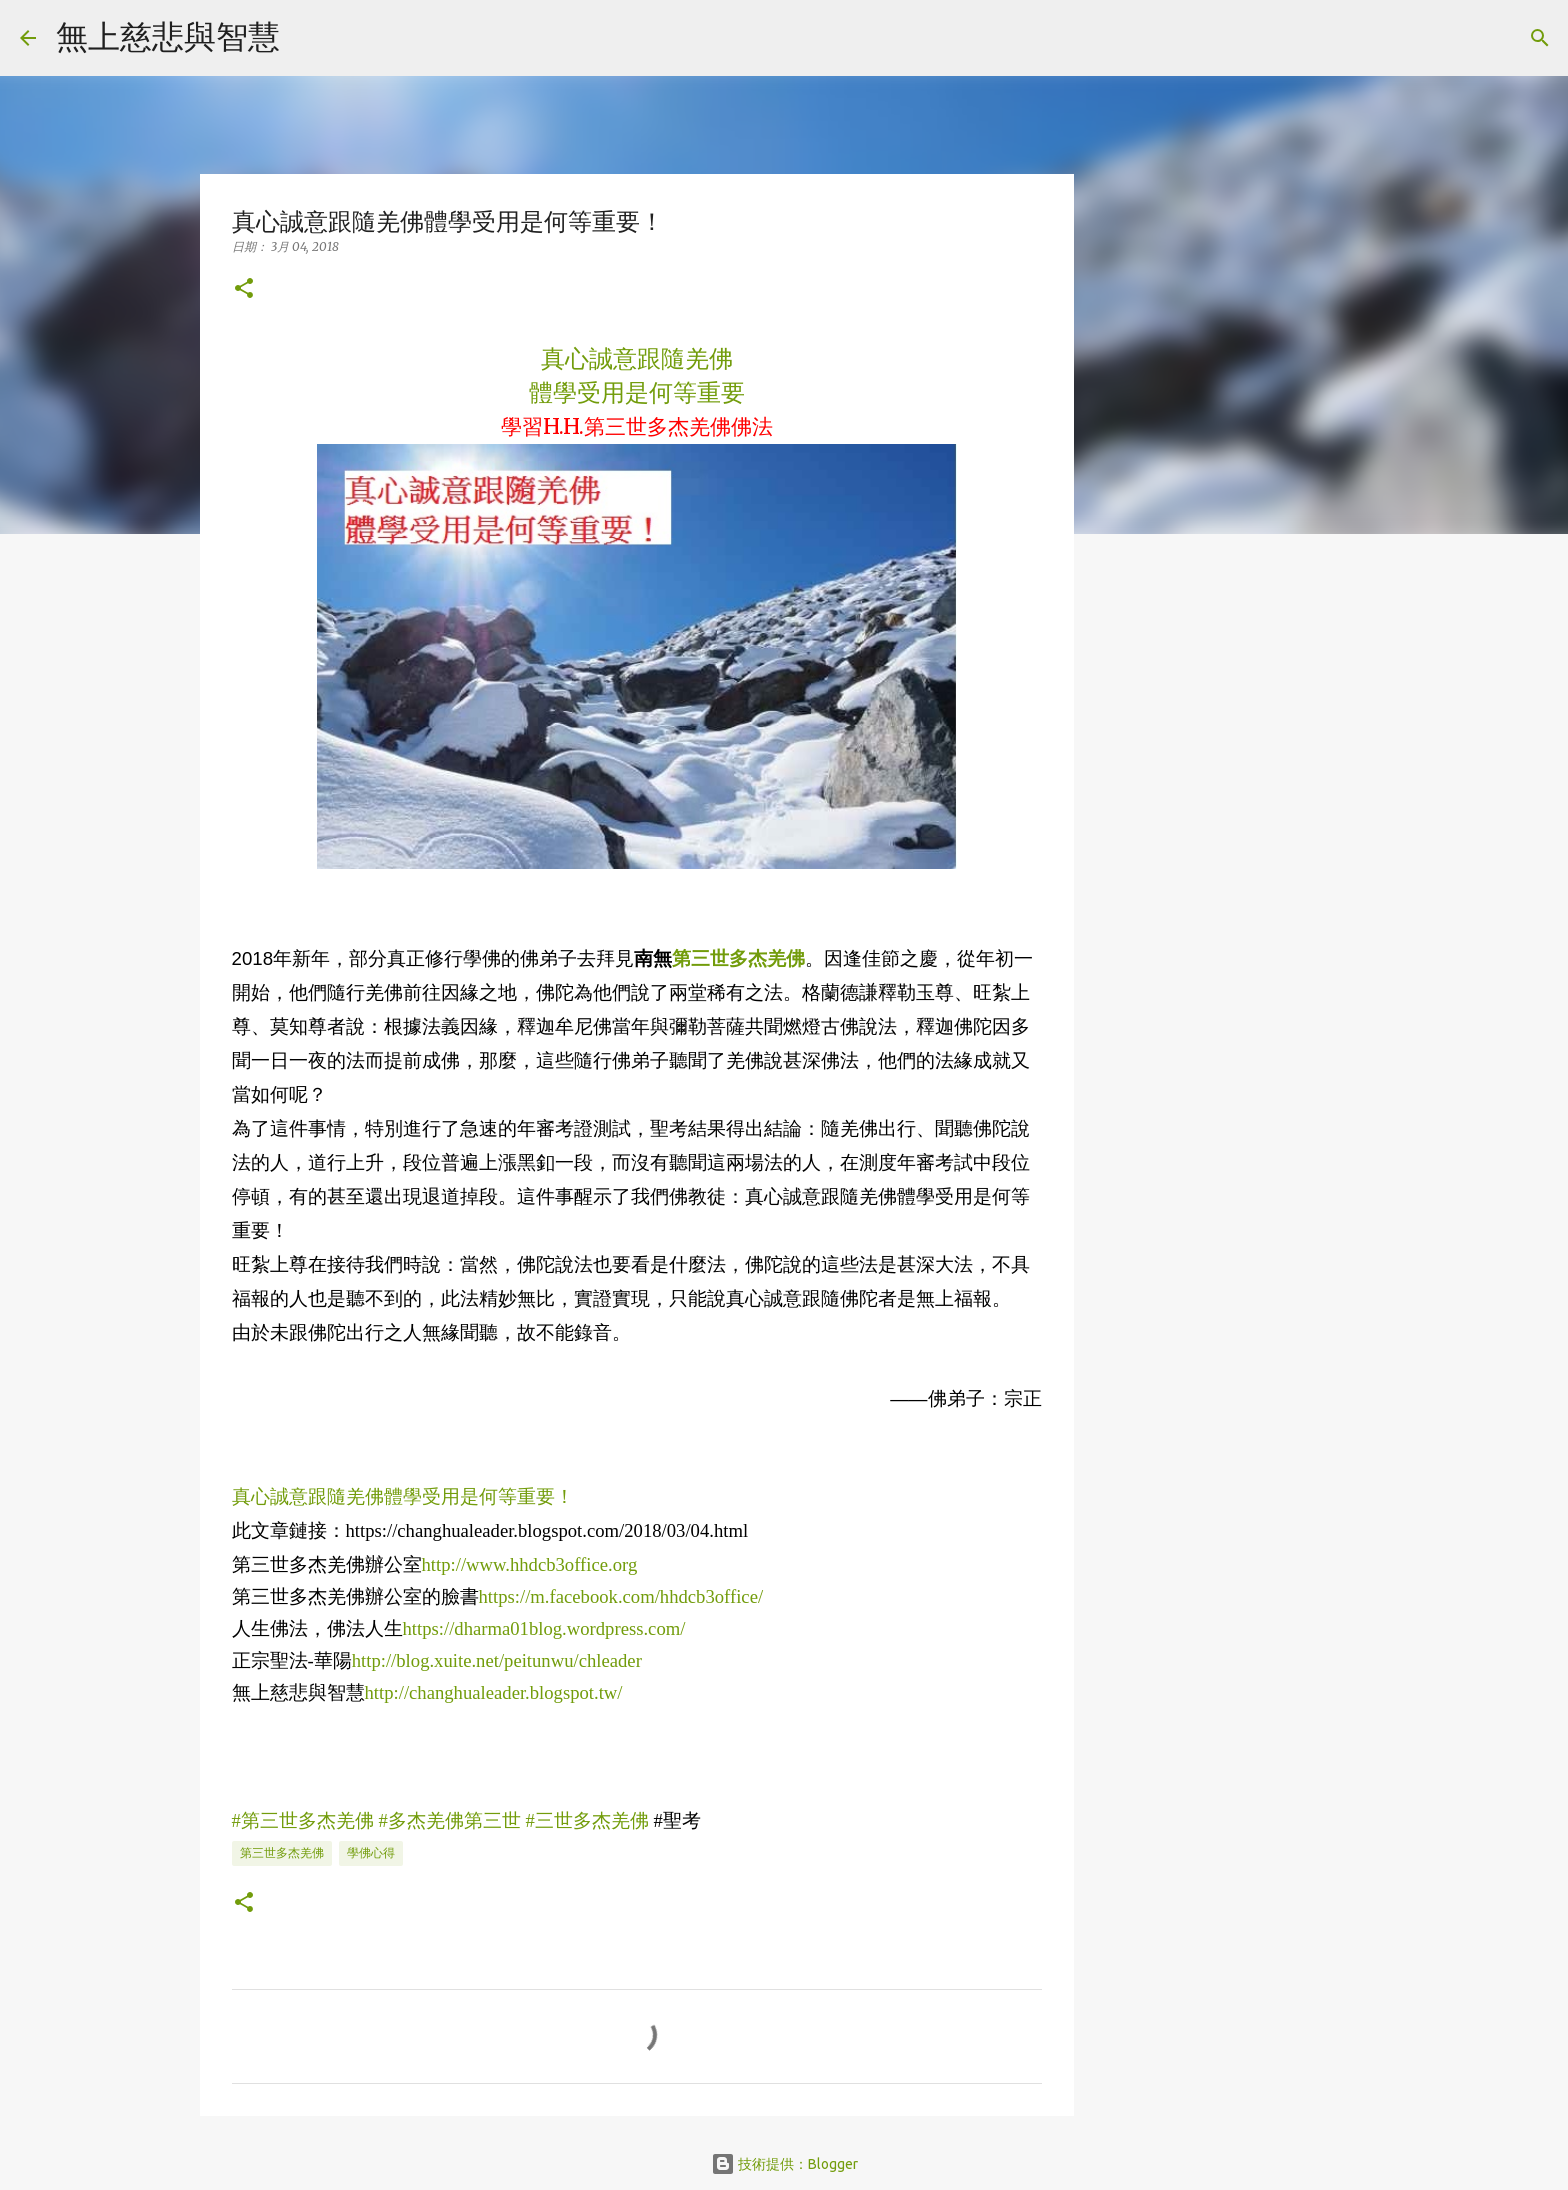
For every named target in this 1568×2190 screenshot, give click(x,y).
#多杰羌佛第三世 (450, 1820)
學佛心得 (371, 1852)
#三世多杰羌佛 (587, 1820)
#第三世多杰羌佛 (303, 1820)
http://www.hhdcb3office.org (530, 1564)
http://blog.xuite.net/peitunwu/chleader (497, 1660)
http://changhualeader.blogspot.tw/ (494, 1692)
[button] (244, 289)
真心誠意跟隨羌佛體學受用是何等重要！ (403, 1496)
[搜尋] (308, 38)
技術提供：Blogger (784, 2164)
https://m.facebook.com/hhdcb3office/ (621, 1596)
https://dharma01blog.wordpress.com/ (544, 1628)
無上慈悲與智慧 (168, 36)
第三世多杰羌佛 (282, 1852)
